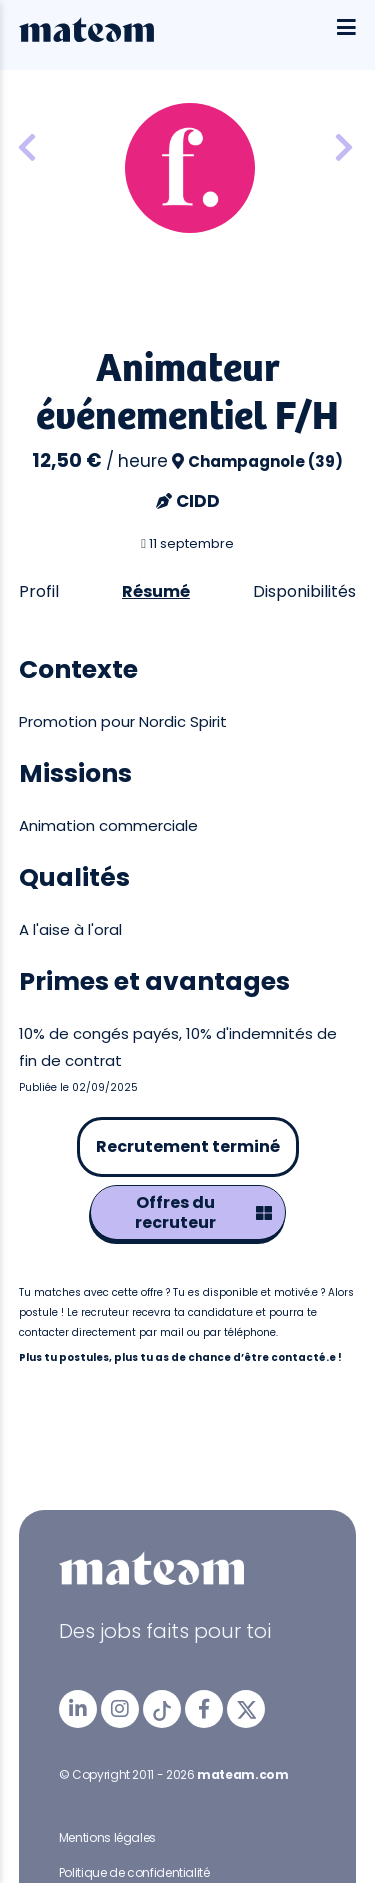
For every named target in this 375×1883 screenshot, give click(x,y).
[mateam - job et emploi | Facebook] (204, 1709)
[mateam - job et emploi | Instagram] (120, 1709)
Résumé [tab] (156, 591)
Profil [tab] (39, 591)
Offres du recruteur (203, 1212)
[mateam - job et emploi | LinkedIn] (78, 1709)
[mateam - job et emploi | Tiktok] (162, 1709)
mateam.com (242, 1774)
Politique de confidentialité (134, 1872)
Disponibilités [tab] (304, 591)
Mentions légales (107, 1837)
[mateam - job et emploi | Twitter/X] (246, 1709)
